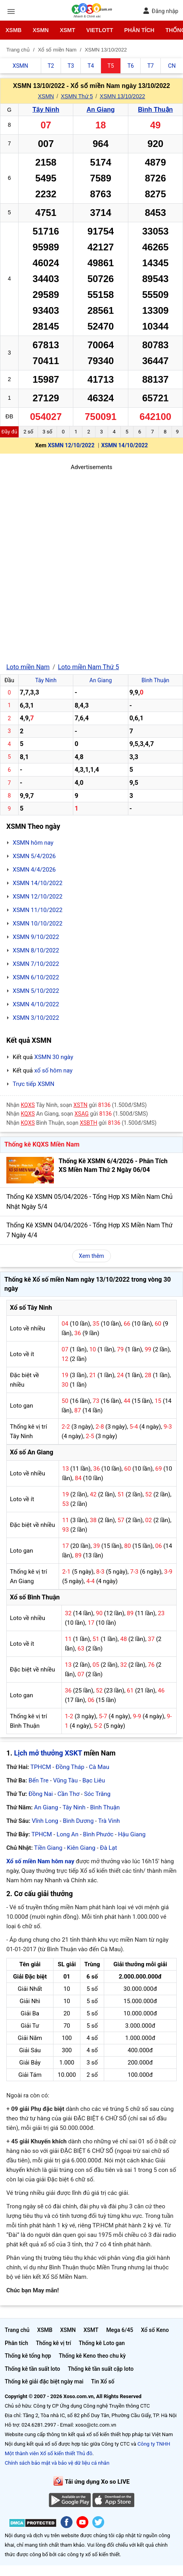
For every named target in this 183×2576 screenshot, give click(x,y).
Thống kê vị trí (53, 2343)
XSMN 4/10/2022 (36, 1004)
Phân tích (139, 30)
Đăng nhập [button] (160, 11)
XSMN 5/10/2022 (36, 990)
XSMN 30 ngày (53, 1057)
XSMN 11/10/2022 (38, 910)
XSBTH (88, 1123)
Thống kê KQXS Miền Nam (41, 1144)
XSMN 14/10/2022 (124, 445)
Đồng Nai (41, 1793)
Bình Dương (78, 1820)
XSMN (40, 30)
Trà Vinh (109, 1820)
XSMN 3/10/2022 (36, 1017)
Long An (67, 1834)
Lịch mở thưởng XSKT (48, 1753)
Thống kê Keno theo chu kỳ (92, 2356)
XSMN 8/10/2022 (36, 950)
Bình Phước (98, 1834)
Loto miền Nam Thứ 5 (88, 667)
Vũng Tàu (65, 1780)
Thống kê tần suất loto (32, 2369)
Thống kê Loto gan (102, 2343)
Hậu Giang (132, 1834)
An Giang (100, 109)
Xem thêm (91, 1256)
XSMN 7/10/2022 (36, 963)
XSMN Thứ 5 (77, 96)
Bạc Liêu (93, 1780)
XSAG (81, 1114)
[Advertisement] (91, 563)
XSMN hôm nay (33, 842)
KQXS (28, 1105)
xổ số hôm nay (53, 1070)
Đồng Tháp (69, 1767)
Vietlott (99, 30)
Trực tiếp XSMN (33, 1084)
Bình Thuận (155, 109)
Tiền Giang (48, 1847)
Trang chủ (17, 2330)
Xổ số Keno (155, 2330)
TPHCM (40, 1767)
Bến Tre (38, 1780)
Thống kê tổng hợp (28, 2356)
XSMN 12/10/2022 (71, 445)
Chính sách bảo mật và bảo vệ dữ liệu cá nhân (57, 2463)
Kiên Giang (81, 1847)
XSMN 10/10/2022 (38, 923)
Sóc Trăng (97, 1793)
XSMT (67, 30)
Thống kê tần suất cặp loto (100, 2369)
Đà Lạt (108, 1847)
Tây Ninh (45, 109)
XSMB (13, 30)
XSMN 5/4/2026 (34, 856)
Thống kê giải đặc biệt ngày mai (44, 2381)
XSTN (80, 1105)
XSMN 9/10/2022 (36, 937)
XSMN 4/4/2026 (34, 869)
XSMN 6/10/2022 (36, 977)
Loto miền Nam (28, 667)
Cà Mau (99, 1767)
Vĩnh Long (45, 1820)
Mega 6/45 (119, 2330)
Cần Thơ (68, 1793)
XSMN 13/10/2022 (122, 96)
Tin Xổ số (102, 2381)
